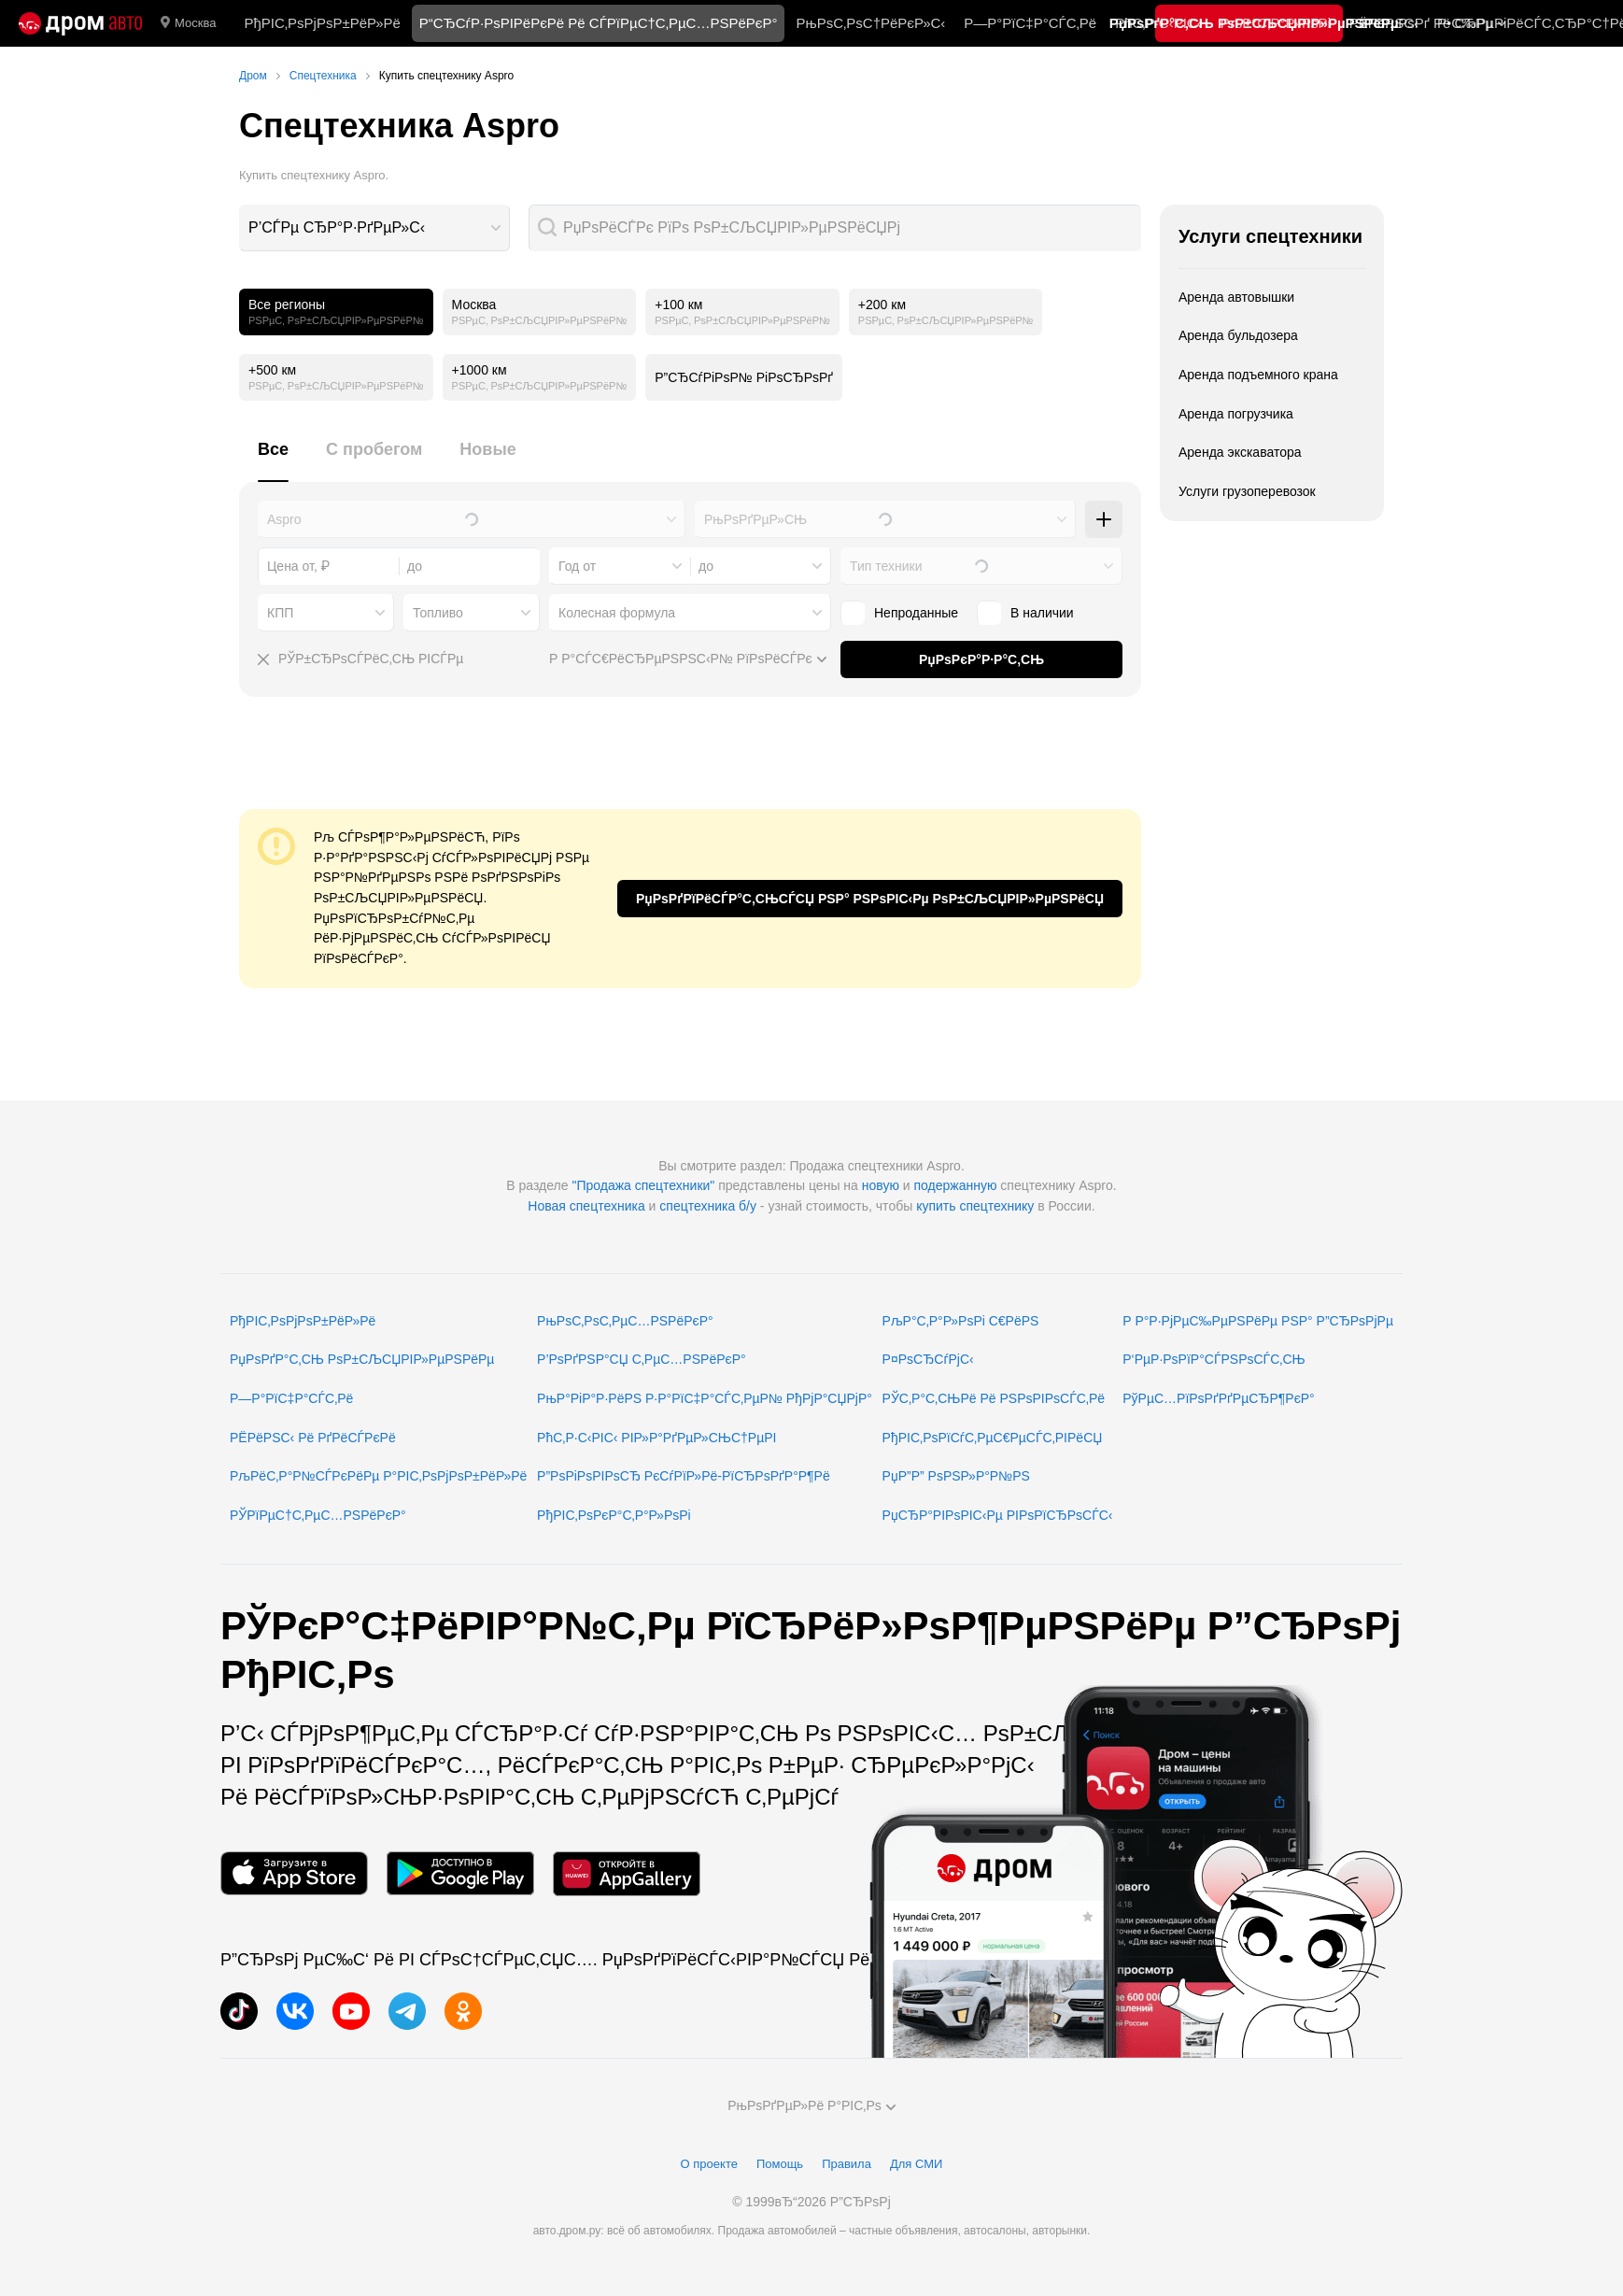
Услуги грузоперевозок (1247, 491)
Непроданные (899, 613)
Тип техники (886, 566)
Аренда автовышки (1236, 297)
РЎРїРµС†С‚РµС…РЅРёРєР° (318, 1515)
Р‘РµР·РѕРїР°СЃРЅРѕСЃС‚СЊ (1213, 1359)
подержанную (955, 1185)
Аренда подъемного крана (1258, 374)
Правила (846, 2164)
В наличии (1025, 613)
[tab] (273, 460)
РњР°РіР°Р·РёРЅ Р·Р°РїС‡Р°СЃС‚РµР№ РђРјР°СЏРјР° (704, 1398)
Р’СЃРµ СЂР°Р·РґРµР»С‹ (336, 227)
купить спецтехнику (975, 1205)
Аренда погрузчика (1235, 413)
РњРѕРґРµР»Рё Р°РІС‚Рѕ (811, 2105)
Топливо (438, 612)
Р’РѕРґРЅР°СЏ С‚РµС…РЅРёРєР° (641, 1359)
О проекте (709, 2164)
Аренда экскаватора (1240, 452)
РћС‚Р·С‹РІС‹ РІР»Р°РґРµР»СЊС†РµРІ (656, 1437)
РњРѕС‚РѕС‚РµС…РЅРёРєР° (625, 1320)
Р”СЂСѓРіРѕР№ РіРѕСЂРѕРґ (744, 377)
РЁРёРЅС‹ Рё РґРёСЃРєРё (313, 1437)
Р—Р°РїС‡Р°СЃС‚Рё (1030, 23)
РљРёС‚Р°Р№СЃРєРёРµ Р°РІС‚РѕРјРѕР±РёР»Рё (378, 1475)
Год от (577, 566)
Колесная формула (616, 612)
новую (880, 1185)
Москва (188, 23)
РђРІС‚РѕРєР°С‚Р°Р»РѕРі (614, 1515)
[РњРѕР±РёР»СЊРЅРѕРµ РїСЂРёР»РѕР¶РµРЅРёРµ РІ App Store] (294, 1873)
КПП (280, 612)
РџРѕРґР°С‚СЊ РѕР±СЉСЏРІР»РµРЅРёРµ (362, 1359)
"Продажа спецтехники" (643, 1185)
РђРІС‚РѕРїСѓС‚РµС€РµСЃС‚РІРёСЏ (992, 1437)
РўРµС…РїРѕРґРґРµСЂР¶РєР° (1218, 1398)
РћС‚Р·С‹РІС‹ (1158, 23)
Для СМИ (916, 2164)
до (706, 566)
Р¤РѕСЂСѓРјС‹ (928, 1359)
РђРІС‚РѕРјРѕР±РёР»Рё (322, 23)
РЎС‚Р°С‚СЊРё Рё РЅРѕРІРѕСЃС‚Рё (994, 1398)
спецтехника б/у (707, 1205)
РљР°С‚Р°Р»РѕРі (1276, 23)
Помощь (779, 2164)
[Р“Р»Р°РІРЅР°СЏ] (80, 23)
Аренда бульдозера (1238, 335)
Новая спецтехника (586, 1205)
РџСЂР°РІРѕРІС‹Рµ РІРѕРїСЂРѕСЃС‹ (997, 1515)
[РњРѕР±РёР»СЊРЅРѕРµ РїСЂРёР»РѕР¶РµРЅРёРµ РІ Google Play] (460, 1873)
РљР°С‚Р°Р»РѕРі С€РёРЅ (960, 1320)
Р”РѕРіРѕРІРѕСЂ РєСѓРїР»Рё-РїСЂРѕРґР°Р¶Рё (683, 1475)
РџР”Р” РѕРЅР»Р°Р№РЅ (956, 1475)
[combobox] (374, 228)
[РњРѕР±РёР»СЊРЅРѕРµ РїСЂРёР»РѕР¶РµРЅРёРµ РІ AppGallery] (626, 1873)
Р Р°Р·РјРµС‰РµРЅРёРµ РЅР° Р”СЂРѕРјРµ (1257, 1320)
